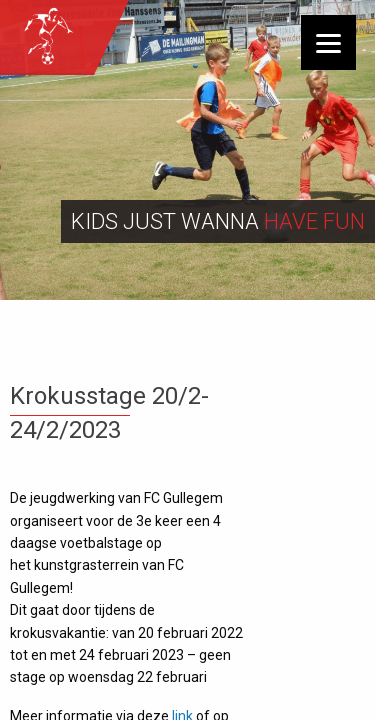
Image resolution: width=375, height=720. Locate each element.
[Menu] (328, 42)
